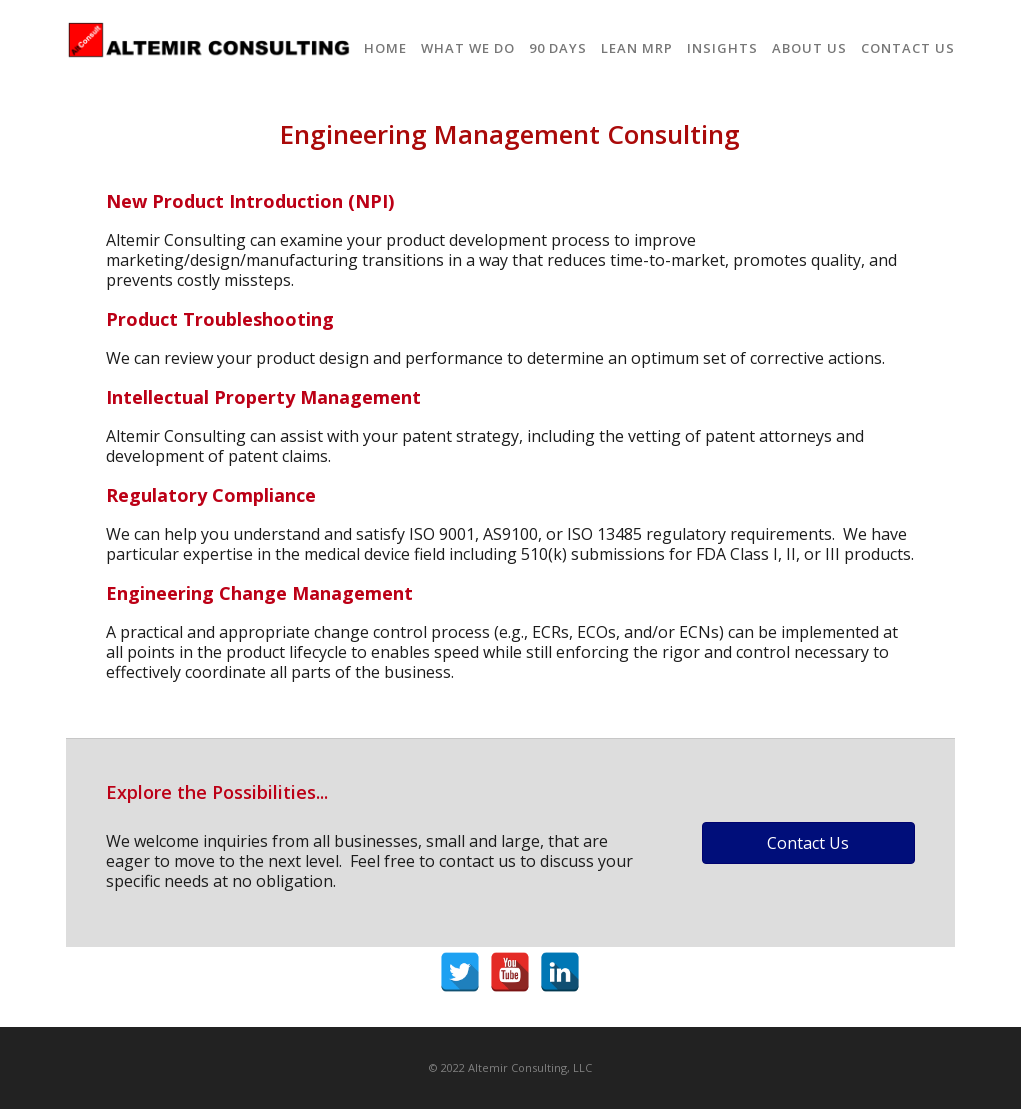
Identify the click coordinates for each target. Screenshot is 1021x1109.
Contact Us (908, 48)
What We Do (468, 48)
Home (385, 48)
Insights (722, 48)
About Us (809, 48)
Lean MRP (637, 48)
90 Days (558, 48)
